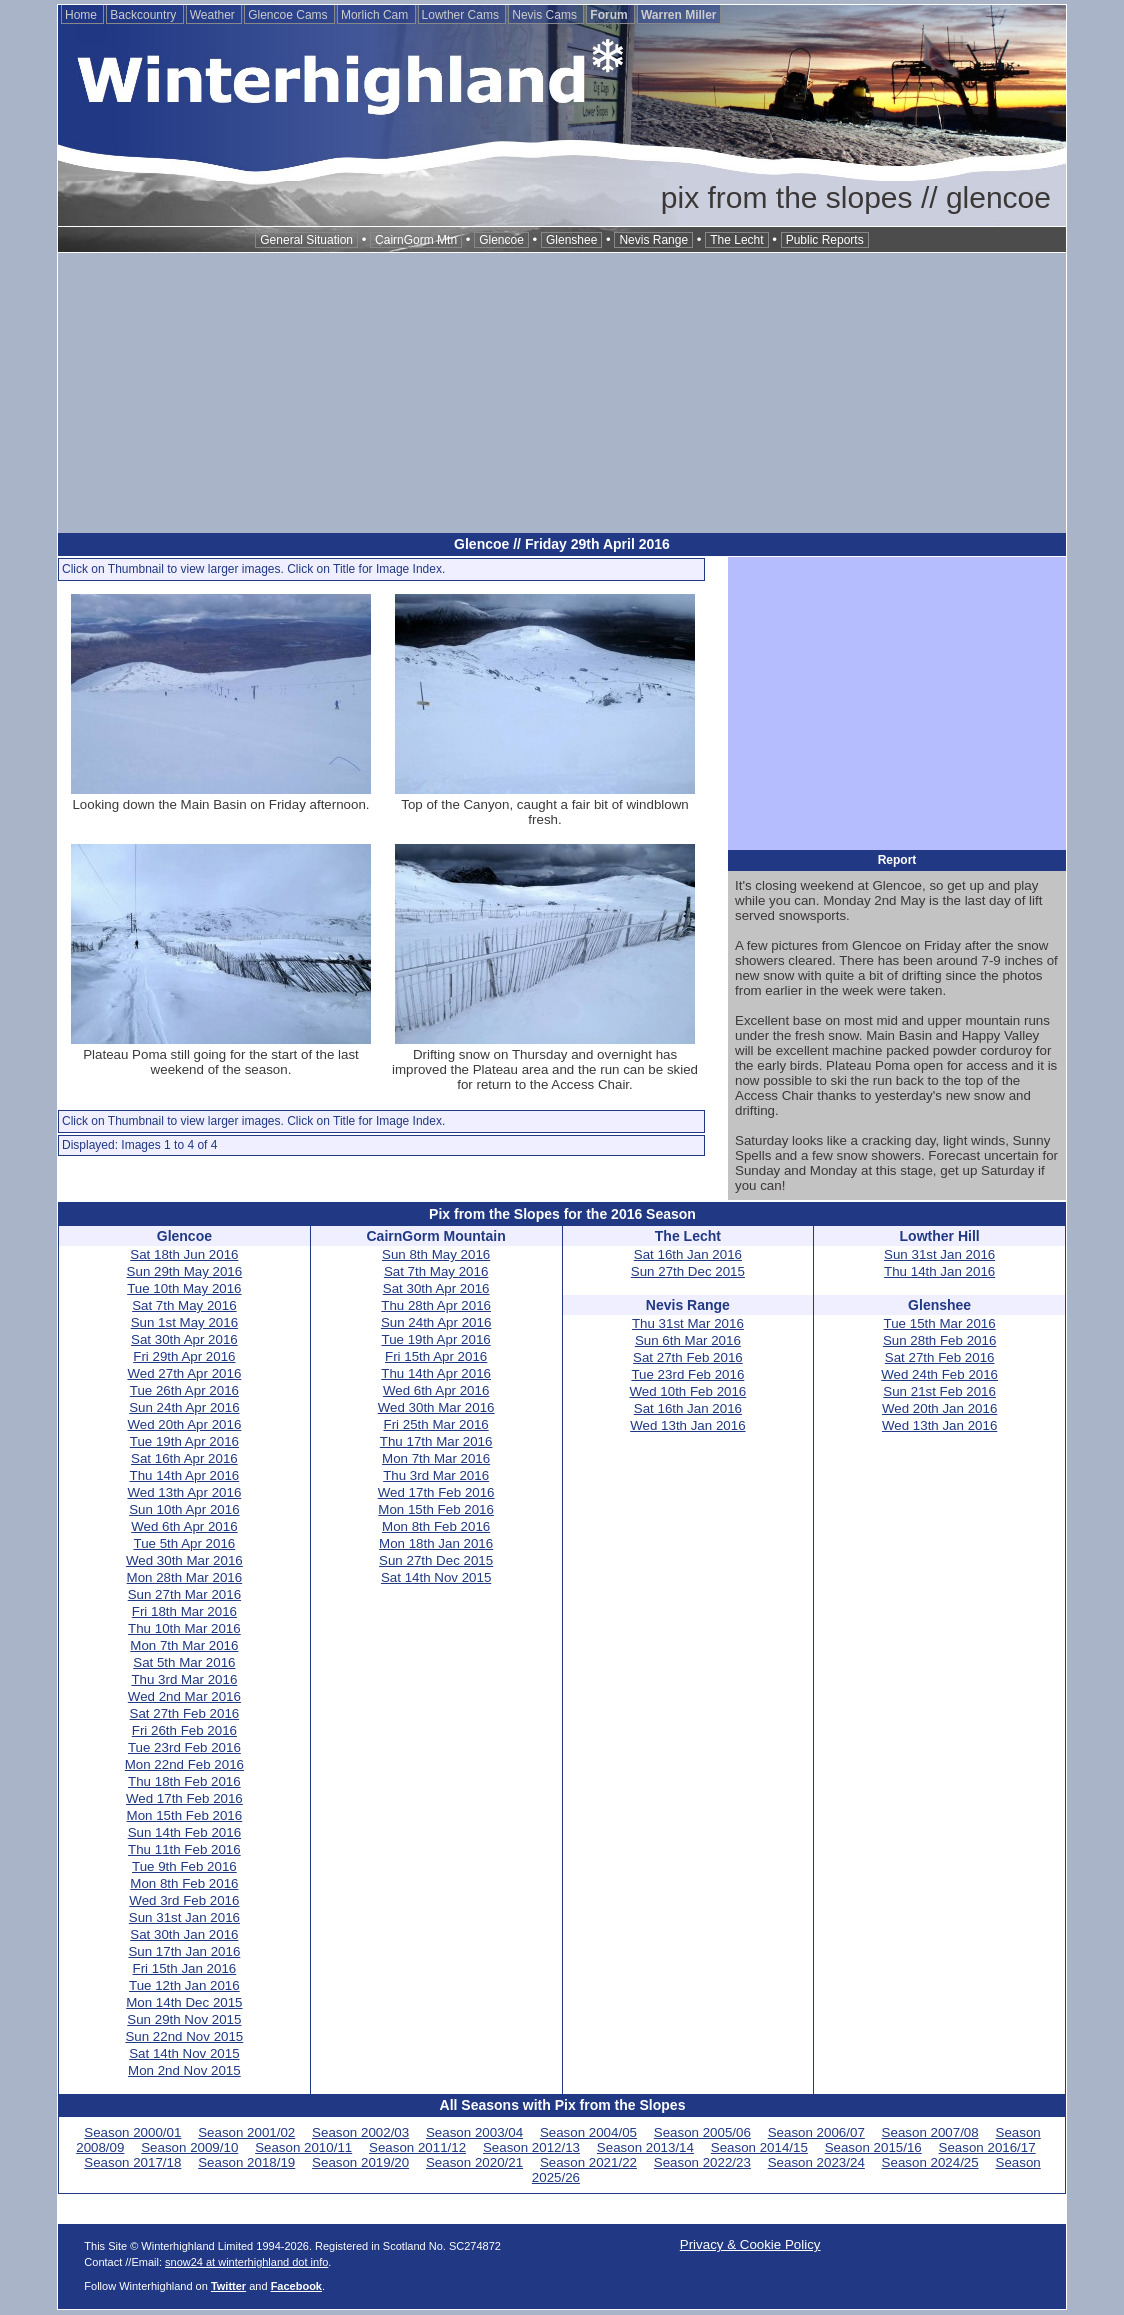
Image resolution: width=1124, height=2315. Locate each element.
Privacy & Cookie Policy (750, 2244)
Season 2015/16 (873, 2147)
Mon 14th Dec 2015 (184, 2002)
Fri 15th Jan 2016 (185, 1968)
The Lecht (736, 240)
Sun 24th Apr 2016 (184, 1407)
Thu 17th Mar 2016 (436, 1441)
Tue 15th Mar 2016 (940, 1323)
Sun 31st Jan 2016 (184, 1917)
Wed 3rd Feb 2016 (184, 1900)
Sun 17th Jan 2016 (184, 1951)
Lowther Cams (462, 15)
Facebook (296, 2286)
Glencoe (501, 240)
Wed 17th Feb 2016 (184, 1798)
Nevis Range (653, 240)
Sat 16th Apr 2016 (184, 1458)
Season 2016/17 (987, 2147)
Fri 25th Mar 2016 (436, 1424)
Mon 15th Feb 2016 (185, 1815)
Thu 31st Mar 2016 (688, 1323)
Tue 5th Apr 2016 (184, 1543)
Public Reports (825, 240)
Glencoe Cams (289, 15)
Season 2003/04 (474, 2132)
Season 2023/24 (816, 2162)
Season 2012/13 (531, 2147)
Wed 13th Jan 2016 (687, 1425)
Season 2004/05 (588, 2132)
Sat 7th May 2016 (184, 1305)
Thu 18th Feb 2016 (184, 1781)
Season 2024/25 (930, 2162)
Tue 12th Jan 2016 (184, 1985)
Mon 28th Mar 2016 (185, 1577)
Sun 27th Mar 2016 (184, 1594)
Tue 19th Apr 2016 (184, 1441)
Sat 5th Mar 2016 (184, 1662)
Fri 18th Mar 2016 (184, 1611)
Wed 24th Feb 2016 (939, 1374)
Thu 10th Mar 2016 (184, 1628)
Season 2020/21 (474, 2162)
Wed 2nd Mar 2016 (184, 1696)
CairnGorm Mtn (416, 240)
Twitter (228, 2286)
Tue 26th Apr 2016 (184, 1390)
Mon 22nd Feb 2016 (184, 1764)
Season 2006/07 (816, 2132)
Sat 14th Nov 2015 (184, 2053)
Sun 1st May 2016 (184, 1322)
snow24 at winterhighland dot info (246, 2262)
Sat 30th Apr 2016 (184, 1339)
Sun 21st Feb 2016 (939, 1391)
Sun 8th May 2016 (436, 1254)
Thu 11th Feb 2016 (184, 1849)
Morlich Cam (376, 15)
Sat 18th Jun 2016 (184, 1254)
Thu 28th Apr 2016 (436, 1305)
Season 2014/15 (759, 2147)
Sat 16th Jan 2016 (688, 1254)
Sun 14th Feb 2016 (184, 1832)
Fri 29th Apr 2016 (184, 1356)
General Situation (306, 240)
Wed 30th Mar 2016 (184, 1560)
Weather (214, 15)
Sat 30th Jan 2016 (184, 1934)
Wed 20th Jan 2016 (939, 1408)
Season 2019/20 (360, 2162)
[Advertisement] (562, 393)
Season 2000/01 (132, 2132)
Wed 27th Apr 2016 (184, 1373)
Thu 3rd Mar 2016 (184, 1679)
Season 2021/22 (588, 2162)
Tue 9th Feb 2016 (184, 1866)
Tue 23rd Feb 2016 (184, 1747)
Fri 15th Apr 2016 (436, 1356)
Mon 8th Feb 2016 (184, 1883)
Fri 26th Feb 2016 (184, 1730)
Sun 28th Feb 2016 (939, 1340)
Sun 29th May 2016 (185, 1271)
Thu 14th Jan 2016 (939, 1271)
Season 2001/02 (246, 2132)
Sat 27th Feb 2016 (185, 1713)
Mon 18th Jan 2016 (436, 1543)
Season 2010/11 (303, 2147)
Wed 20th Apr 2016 (184, 1424)
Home (82, 15)
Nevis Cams (546, 15)
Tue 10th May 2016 (184, 1288)
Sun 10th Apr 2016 (184, 1509)
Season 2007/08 (930, 2132)
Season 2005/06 (702, 2132)
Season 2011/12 (417, 2147)
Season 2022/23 (702, 2162)
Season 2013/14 (645, 2147)
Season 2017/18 (132, 2162)
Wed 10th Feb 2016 (687, 1391)
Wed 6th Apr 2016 (184, 1526)
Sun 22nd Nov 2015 (184, 2036)
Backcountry (144, 15)
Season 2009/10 (189, 2147)
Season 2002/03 (360, 2132)
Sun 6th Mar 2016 (688, 1340)
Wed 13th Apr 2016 (184, 1492)
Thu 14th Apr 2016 (185, 1475)
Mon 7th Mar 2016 (184, 1645)
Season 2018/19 (246, 2162)
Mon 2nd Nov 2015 (184, 2070)
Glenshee (571, 240)
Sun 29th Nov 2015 (184, 2019)
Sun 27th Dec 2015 (436, 1560)
